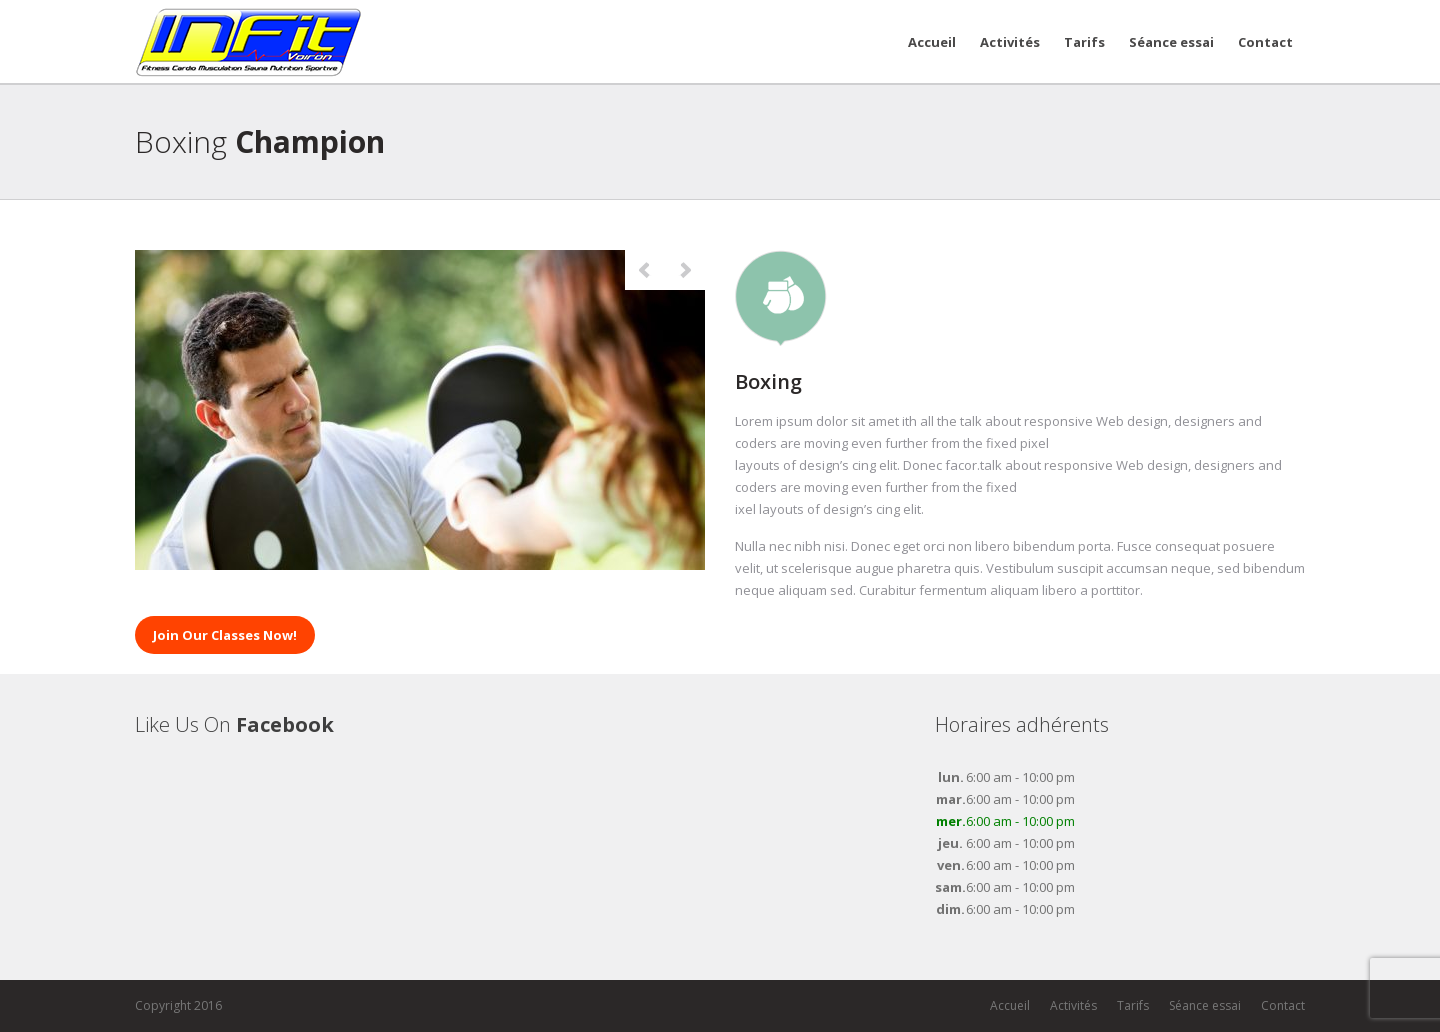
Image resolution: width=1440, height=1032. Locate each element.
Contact (1265, 42)
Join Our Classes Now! (225, 635)
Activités (1010, 42)
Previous (645, 270)
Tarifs (1084, 42)
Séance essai (1171, 42)
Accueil (932, 42)
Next (685, 270)
